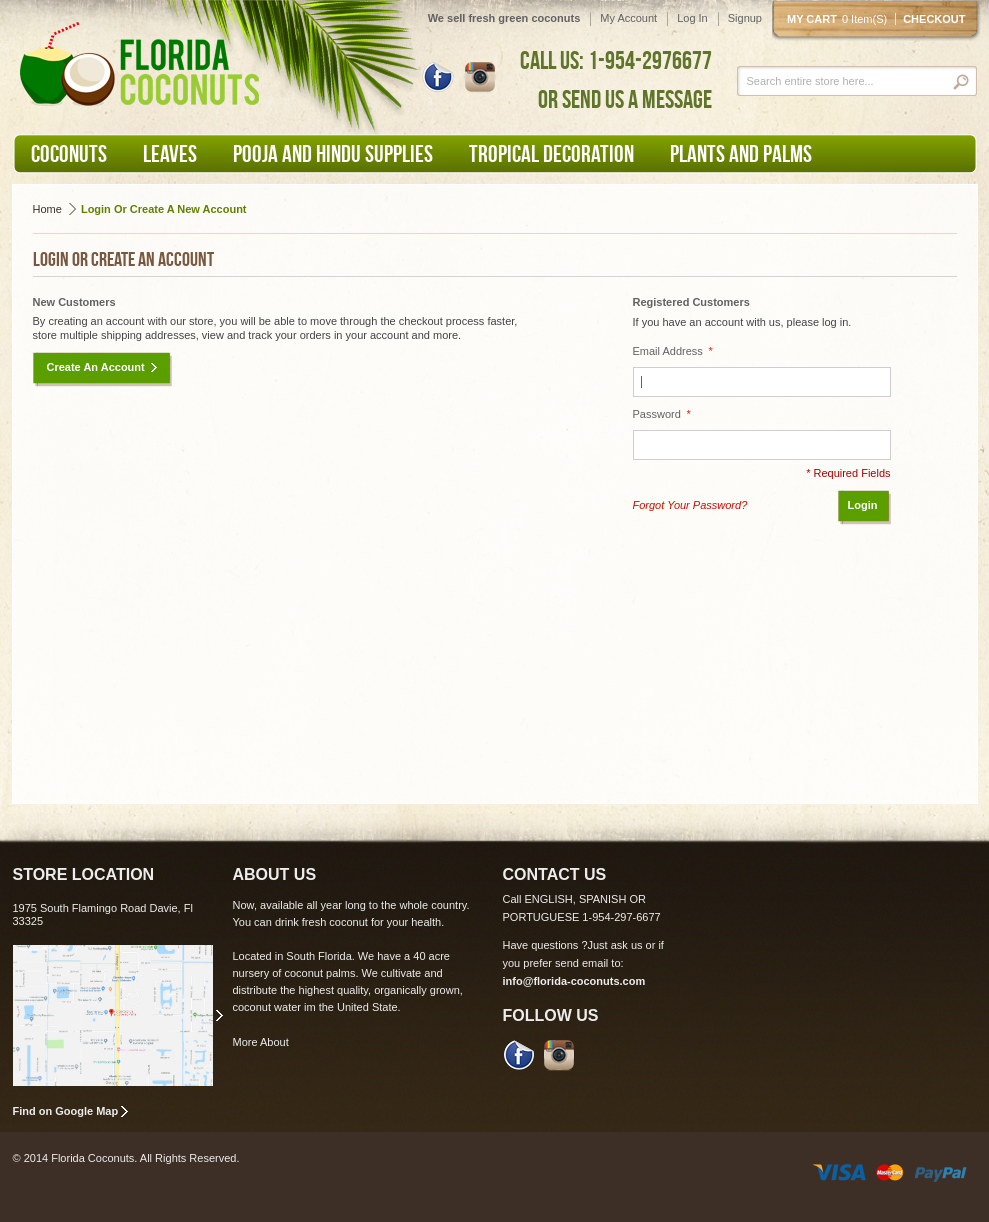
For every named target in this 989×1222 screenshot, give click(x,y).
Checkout (934, 19)
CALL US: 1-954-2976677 (616, 60)
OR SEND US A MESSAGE (625, 99)
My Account (628, 18)
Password (662, 414)
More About (261, 1042)
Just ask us (615, 945)
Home (47, 209)
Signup (745, 18)
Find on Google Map (66, 1111)
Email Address (673, 351)
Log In (692, 18)
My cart (841, 19)
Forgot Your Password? (690, 505)
